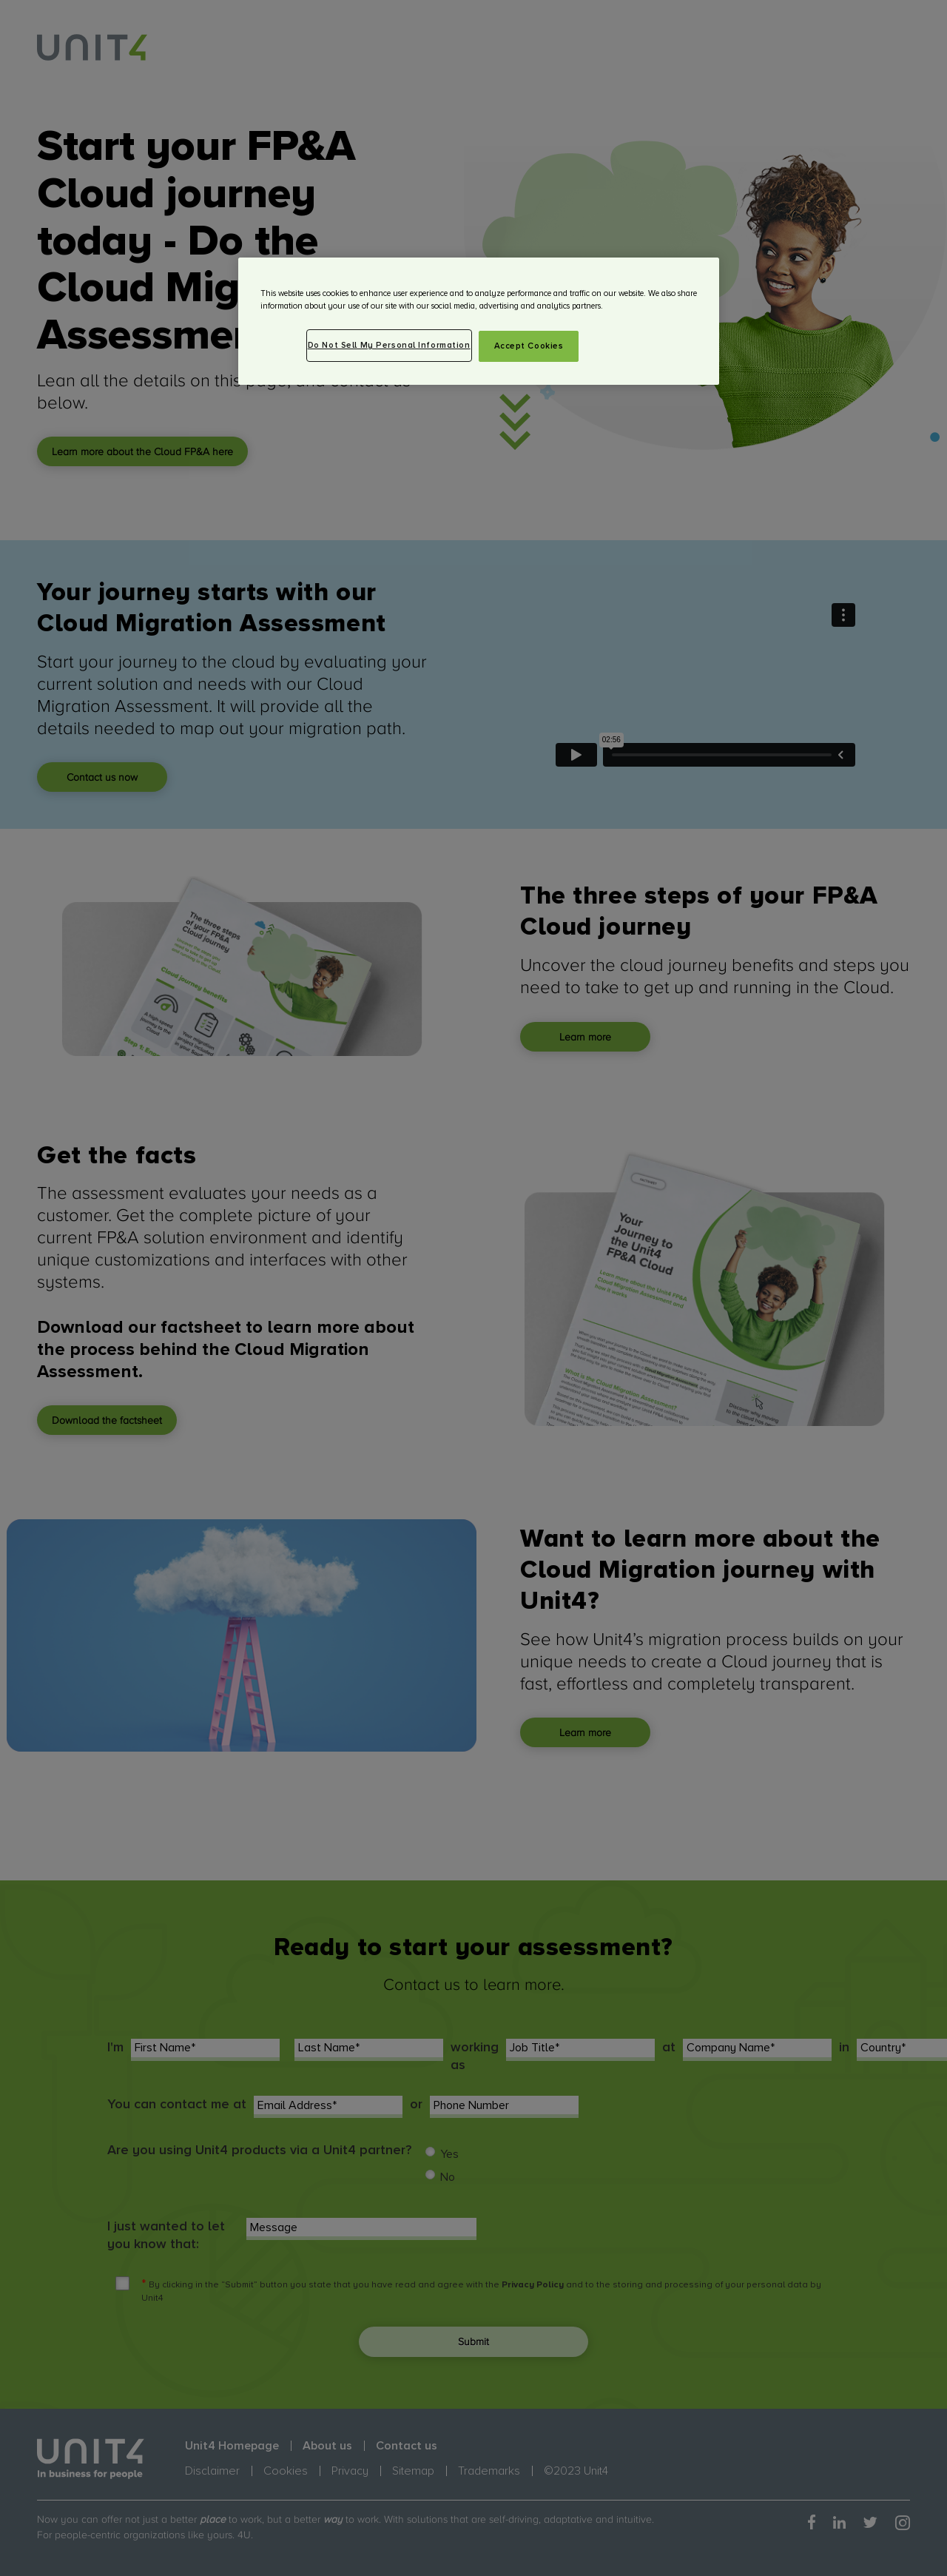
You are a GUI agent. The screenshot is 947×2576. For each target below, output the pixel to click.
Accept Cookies (529, 346)
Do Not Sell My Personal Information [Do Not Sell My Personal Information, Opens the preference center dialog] (389, 345)
